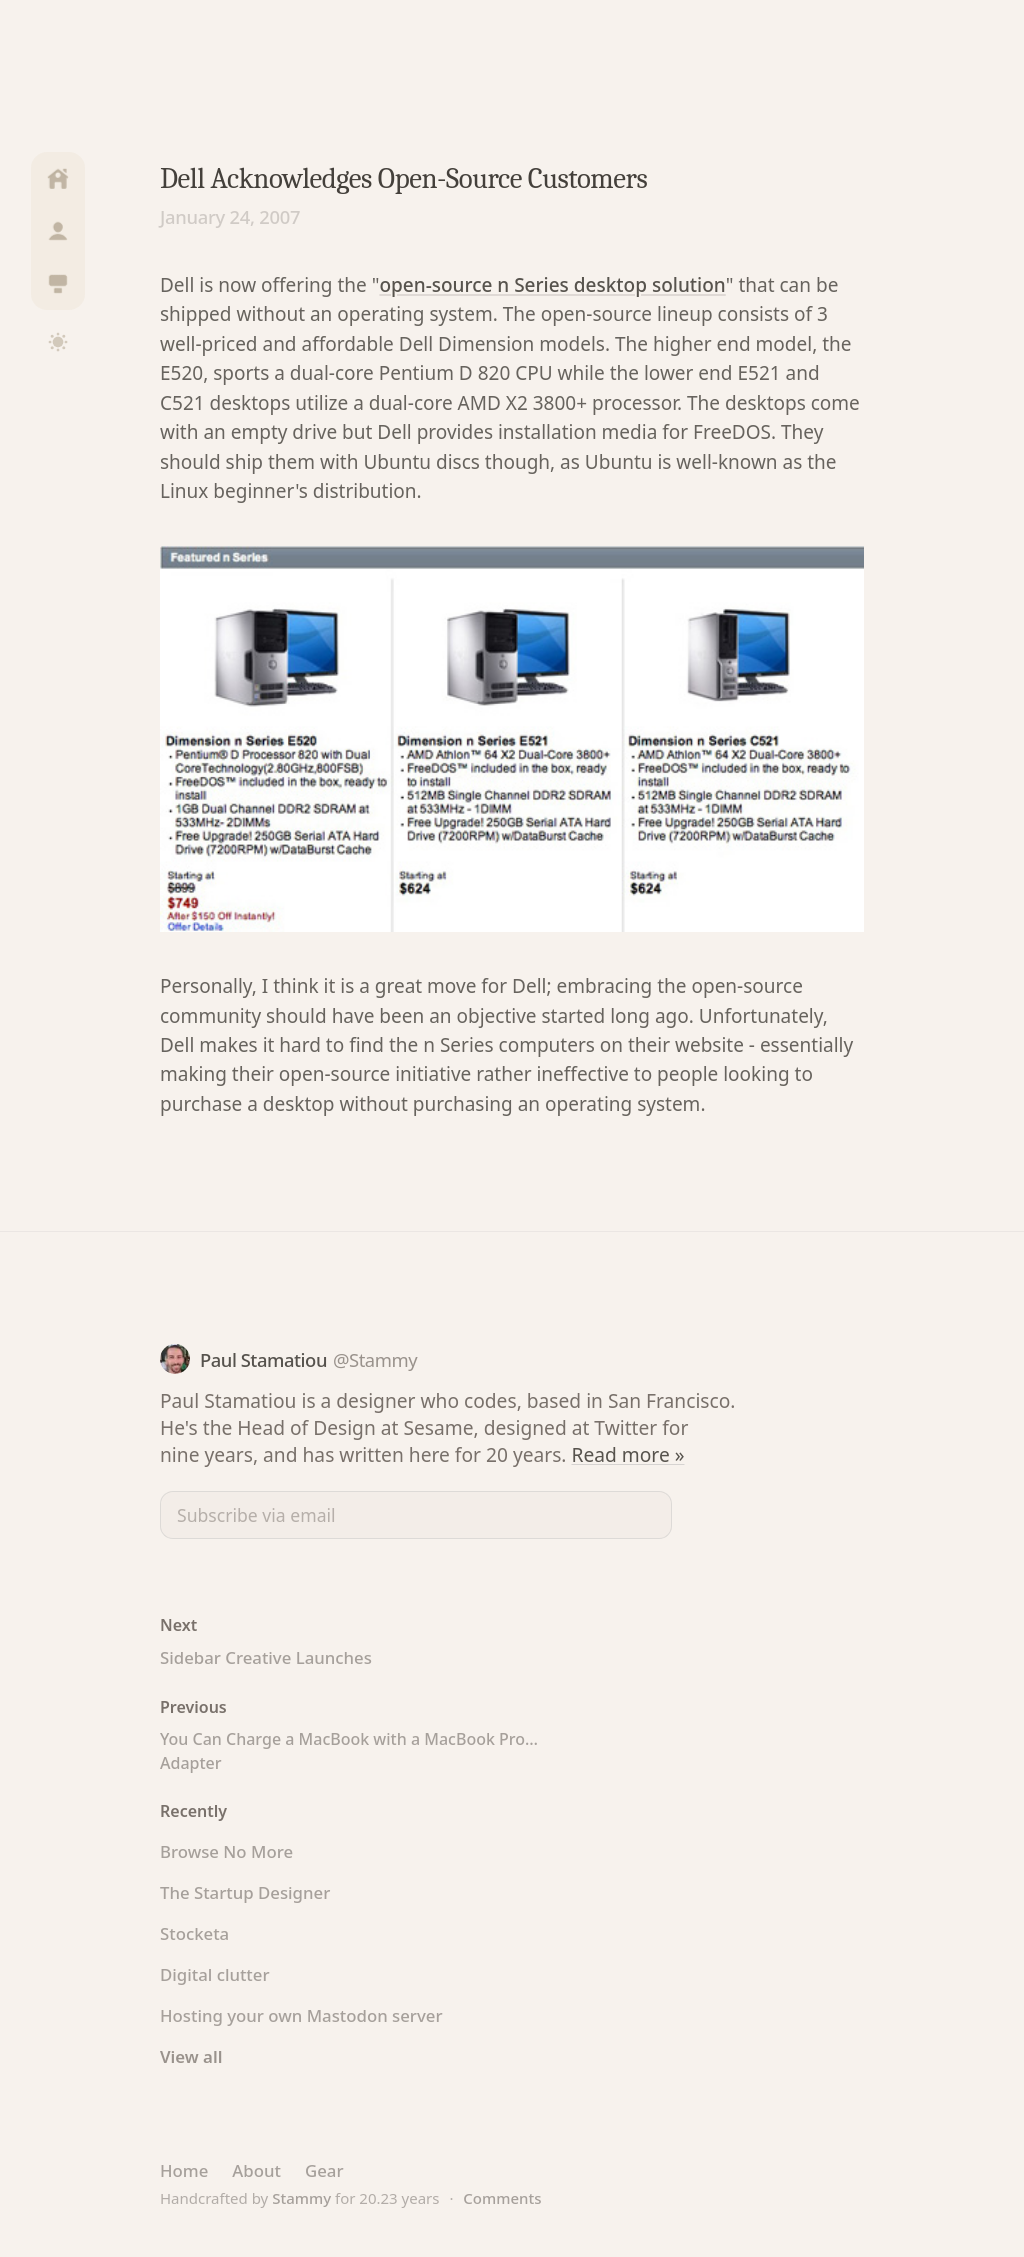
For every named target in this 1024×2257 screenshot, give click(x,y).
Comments (502, 2198)
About (256, 2170)
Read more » (628, 1454)
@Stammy (375, 1359)
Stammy (301, 2198)
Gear (324, 2170)
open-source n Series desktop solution (552, 285)
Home (184, 2170)
